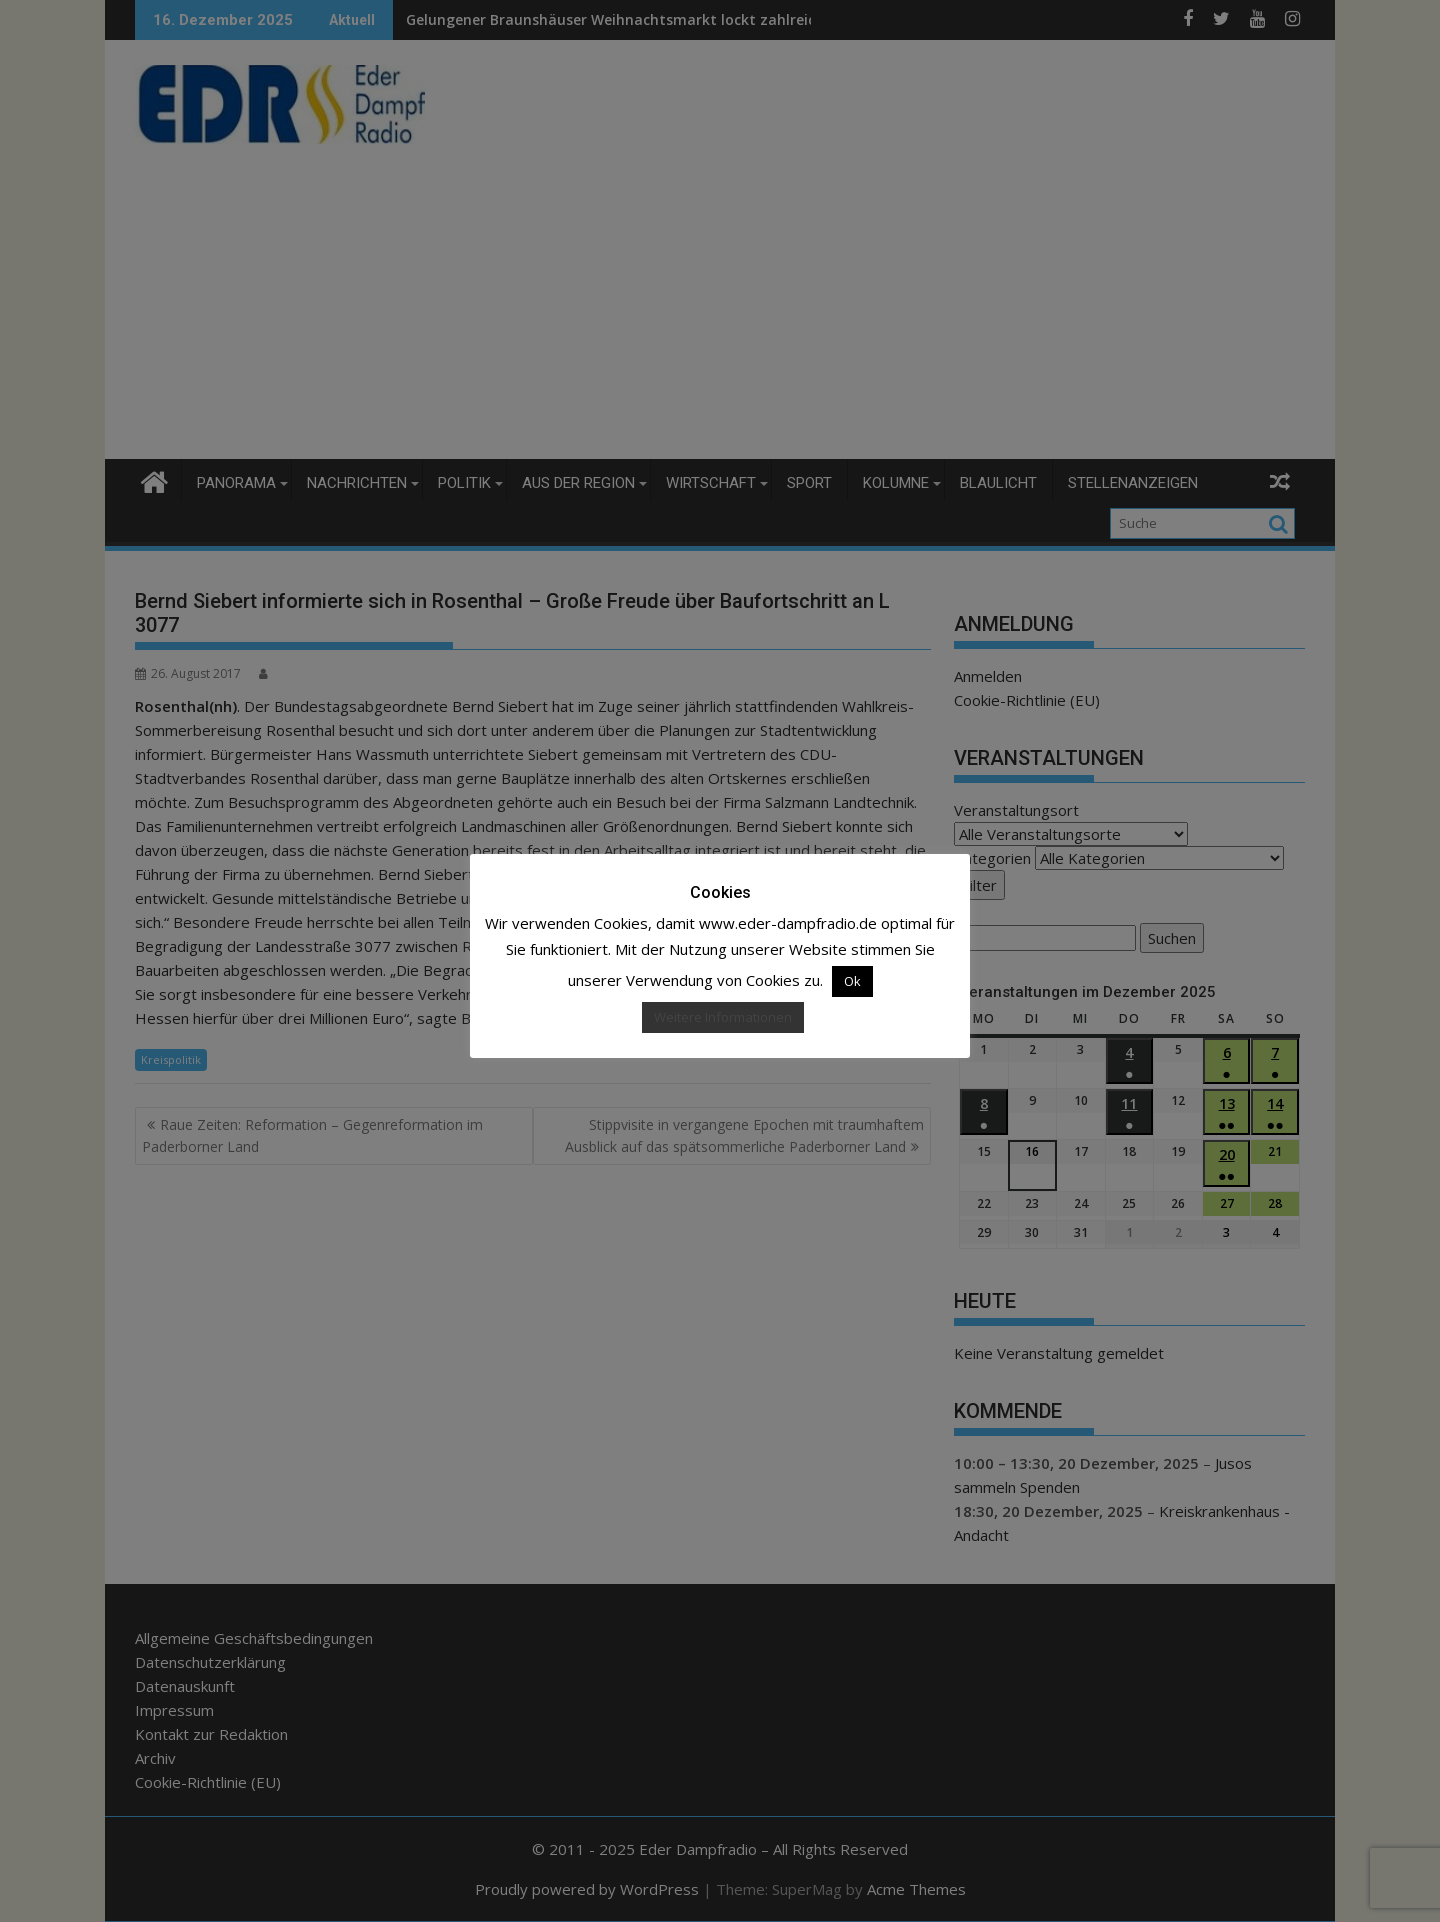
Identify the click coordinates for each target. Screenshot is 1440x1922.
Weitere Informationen (723, 1017)
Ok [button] (852, 981)
